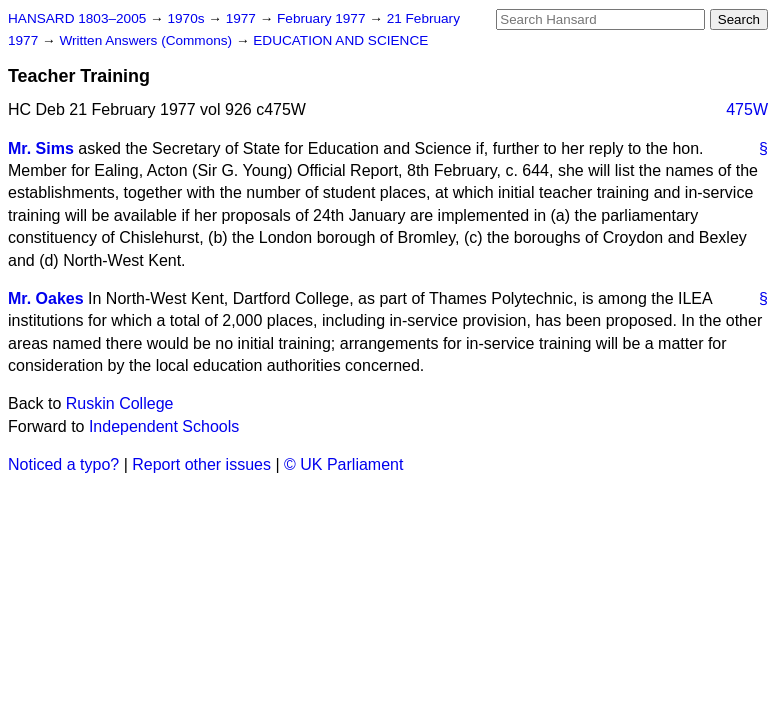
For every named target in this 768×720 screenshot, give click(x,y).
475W (747, 109)
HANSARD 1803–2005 (77, 18)
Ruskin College (120, 403)
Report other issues (201, 464)
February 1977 (323, 18)
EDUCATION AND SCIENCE (340, 40)
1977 (243, 18)
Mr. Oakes (46, 298)
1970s (187, 18)
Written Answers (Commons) (147, 40)
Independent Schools (164, 426)
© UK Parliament (343, 464)
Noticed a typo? (63, 464)
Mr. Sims (41, 148)
